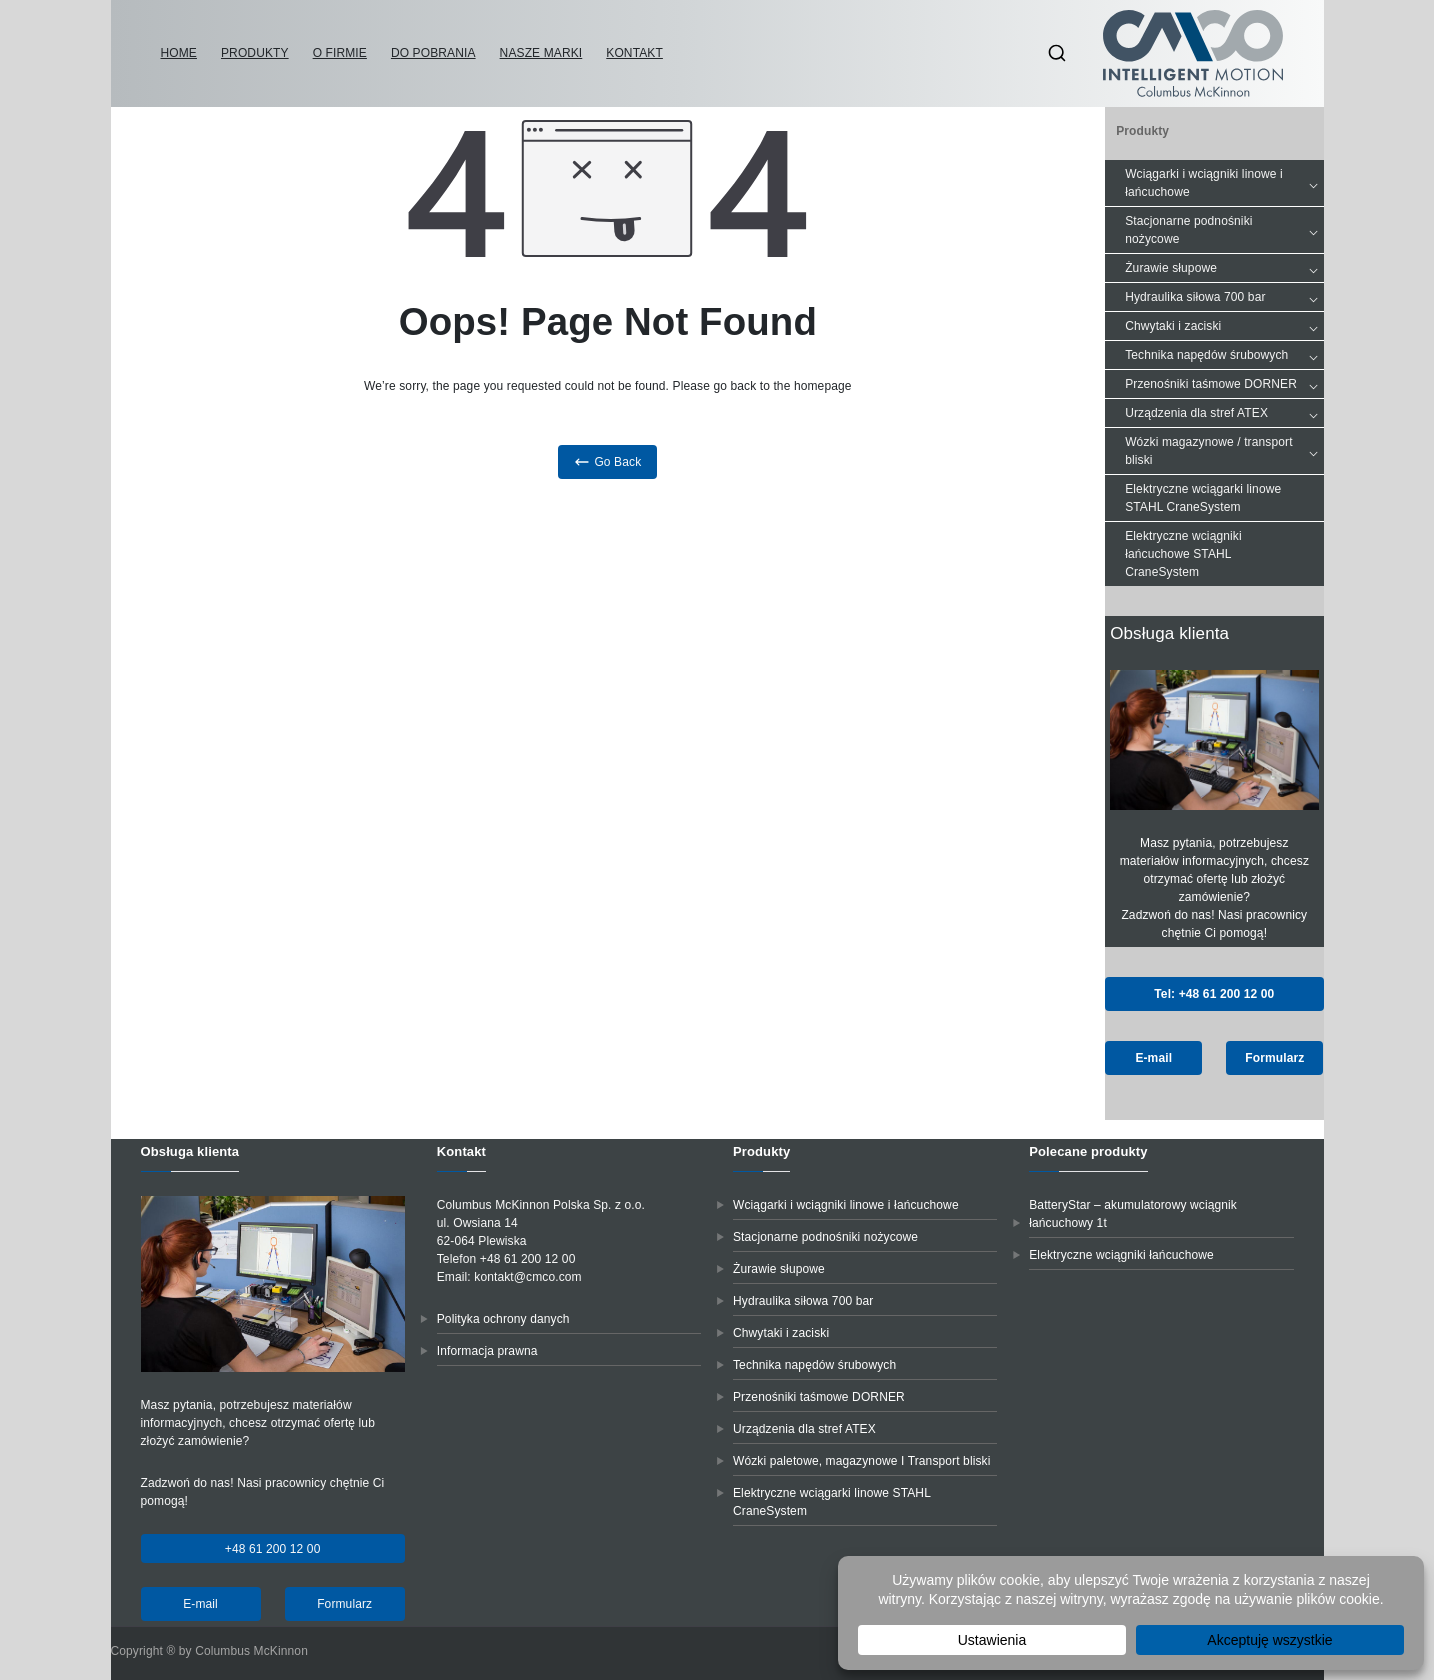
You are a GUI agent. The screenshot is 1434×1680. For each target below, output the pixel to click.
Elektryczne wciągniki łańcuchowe (1121, 1255)
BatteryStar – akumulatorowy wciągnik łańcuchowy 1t (1133, 1214)
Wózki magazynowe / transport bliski (1224, 451)
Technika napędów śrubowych (1224, 355)
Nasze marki (541, 53)
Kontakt (634, 53)
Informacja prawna (487, 1351)
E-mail (1153, 1058)
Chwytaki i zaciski (1224, 326)
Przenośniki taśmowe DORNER (1224, 384)
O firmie (340, 53)
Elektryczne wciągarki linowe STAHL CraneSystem (1203, 498)
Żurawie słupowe (1224, 268)
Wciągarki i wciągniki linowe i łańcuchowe (1224, 183)
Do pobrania (433, 53)
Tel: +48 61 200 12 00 (1214, 994)
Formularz (1274, 1058)
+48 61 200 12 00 (273, 1549)
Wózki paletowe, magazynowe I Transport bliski (862, 1461)
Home (179, 53)
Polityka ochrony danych (503, 1319)
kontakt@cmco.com (527, 1277)
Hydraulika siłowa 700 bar (1224, 297)
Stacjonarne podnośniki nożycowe (1224, 230)
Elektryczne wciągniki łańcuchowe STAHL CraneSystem (1183, 554)
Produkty (255, 53)
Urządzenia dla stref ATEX (1224, 413)
